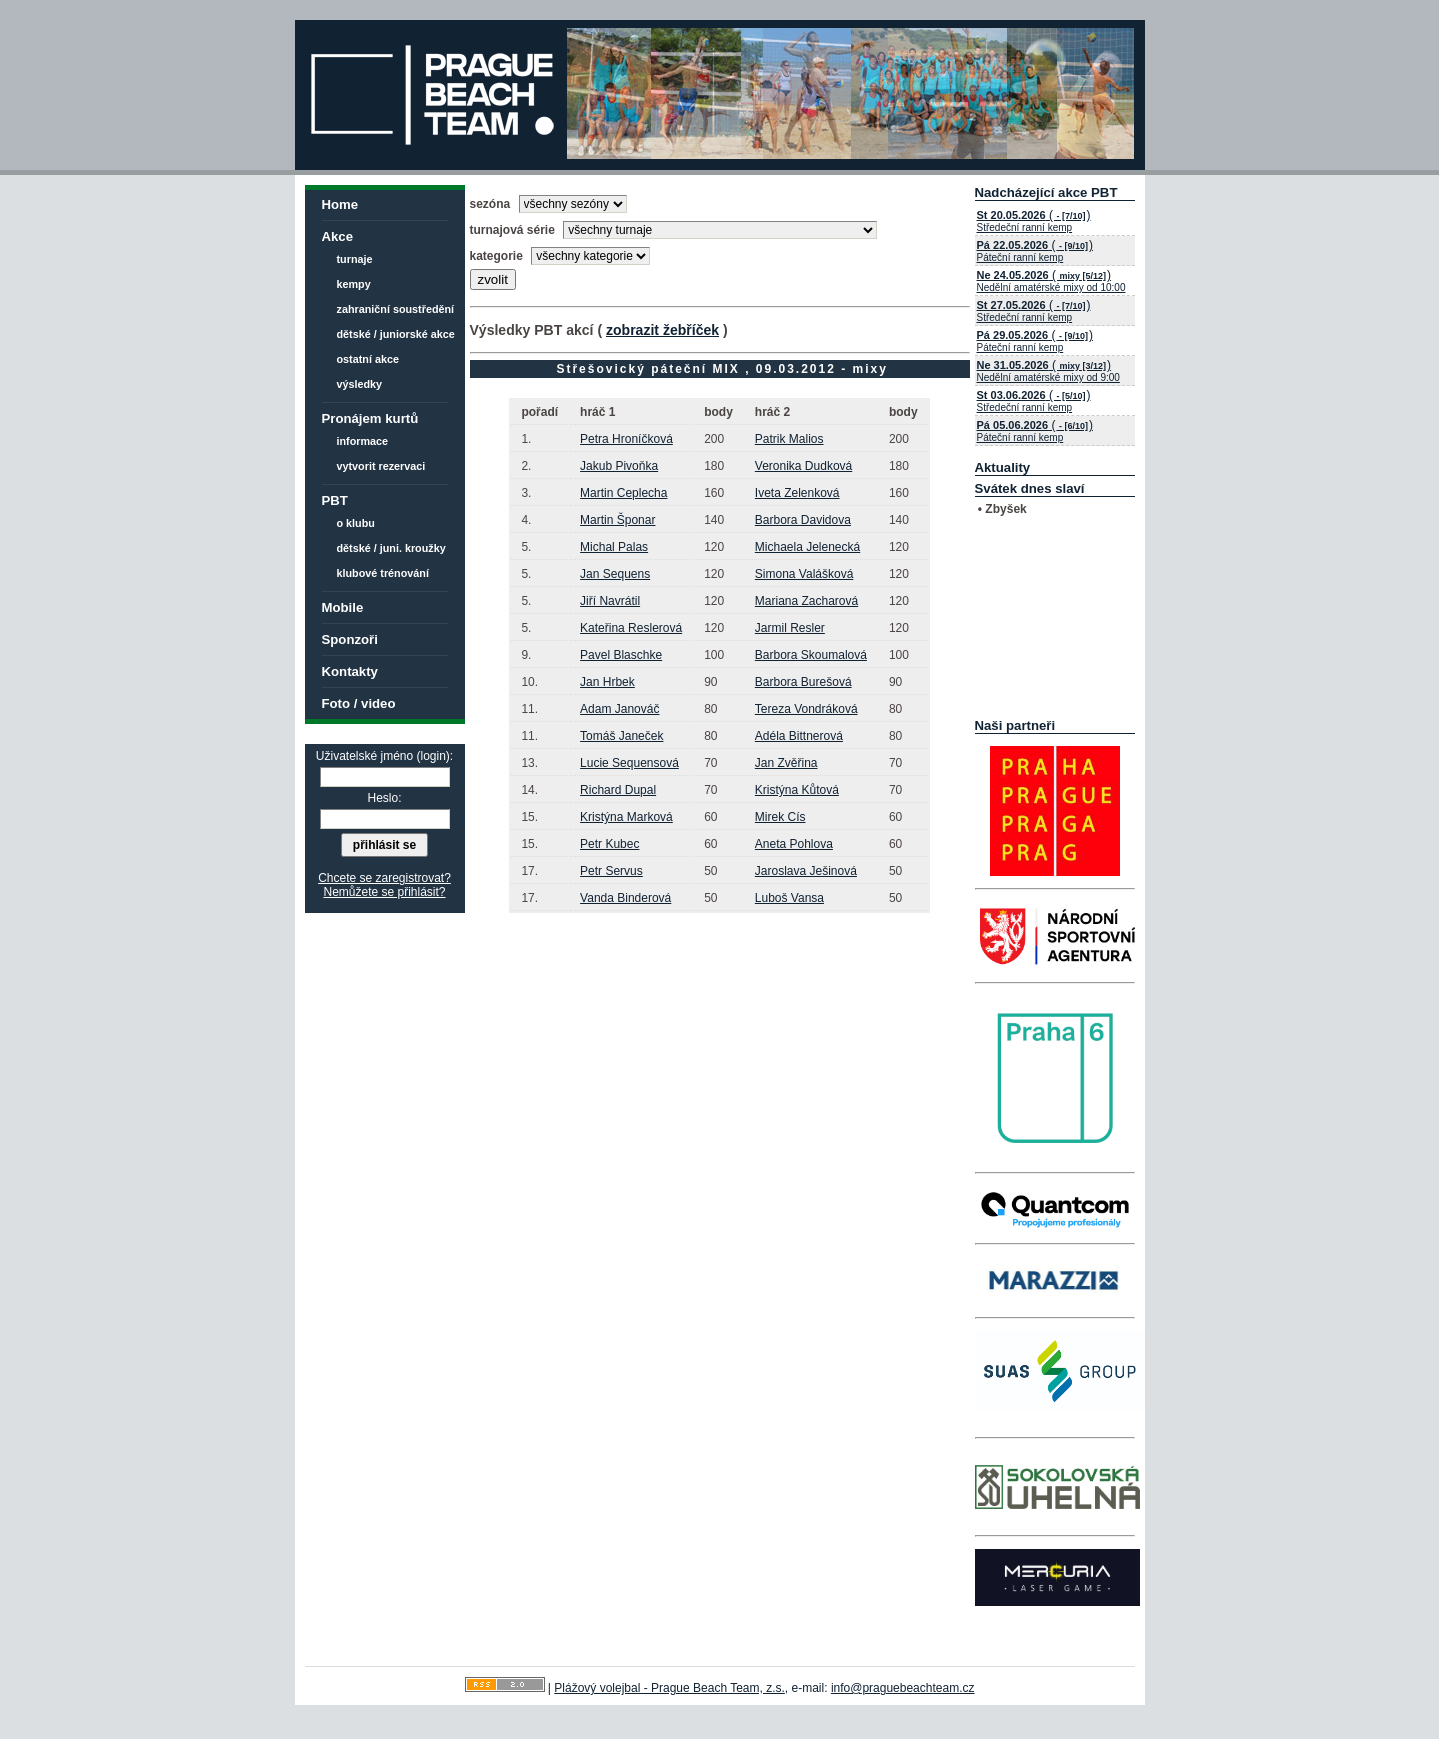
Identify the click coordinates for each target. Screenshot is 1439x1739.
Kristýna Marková (626, 817)
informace (363, 441)
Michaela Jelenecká (807, 547)
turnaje (355, 259)
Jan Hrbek (607, 682)
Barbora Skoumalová (811, 655)
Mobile (343, 607)
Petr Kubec (609, 844)
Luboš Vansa (789, 898)
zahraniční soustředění (396, 309)
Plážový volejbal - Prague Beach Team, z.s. (669, 1688)
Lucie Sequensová (629, 763)
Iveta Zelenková (797, 493)
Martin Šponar (617, 520)
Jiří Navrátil (610, 601)
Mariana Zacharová (806, 601)
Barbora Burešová (803, 682)
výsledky (360, 384)
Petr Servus (611, 871)
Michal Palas (614, 547)
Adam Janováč (619, 709)
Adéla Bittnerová (799, 736)
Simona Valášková (804, 574)
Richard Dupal (618, 790)
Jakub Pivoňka (619, 466)
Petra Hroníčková (626, 439)
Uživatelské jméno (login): (384, 756)
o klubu (356, 523)
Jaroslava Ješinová (806, 871)
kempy (354, 284)
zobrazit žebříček (662, 330)
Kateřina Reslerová (631, 628)
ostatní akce (368, 359)
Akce (338, 236)
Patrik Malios (789, 439)
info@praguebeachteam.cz (903, 1688)
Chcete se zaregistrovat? (384, 878)
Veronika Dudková (803, 466)
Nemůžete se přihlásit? (384, 892)
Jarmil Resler (790, 628)
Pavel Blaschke (621, 655)
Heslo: (384, 798)
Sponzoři (350, 639)
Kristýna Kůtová (797, 790)
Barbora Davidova (803, 520)
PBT (335, 500)
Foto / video (359, 703)
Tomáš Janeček (621, 736)
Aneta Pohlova (794, 844)
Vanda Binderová (625, 898)
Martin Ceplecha (623, 493)
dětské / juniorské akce (396, 334)
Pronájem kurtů (370, 418)
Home (340, 204)
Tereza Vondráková (806, 709)
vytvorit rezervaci (381, 466)
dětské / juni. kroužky (391, 548)
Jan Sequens (615, 574)
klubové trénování (383, 573)
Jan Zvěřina (786, 763)
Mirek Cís (780, 817)
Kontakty (350, 671)
